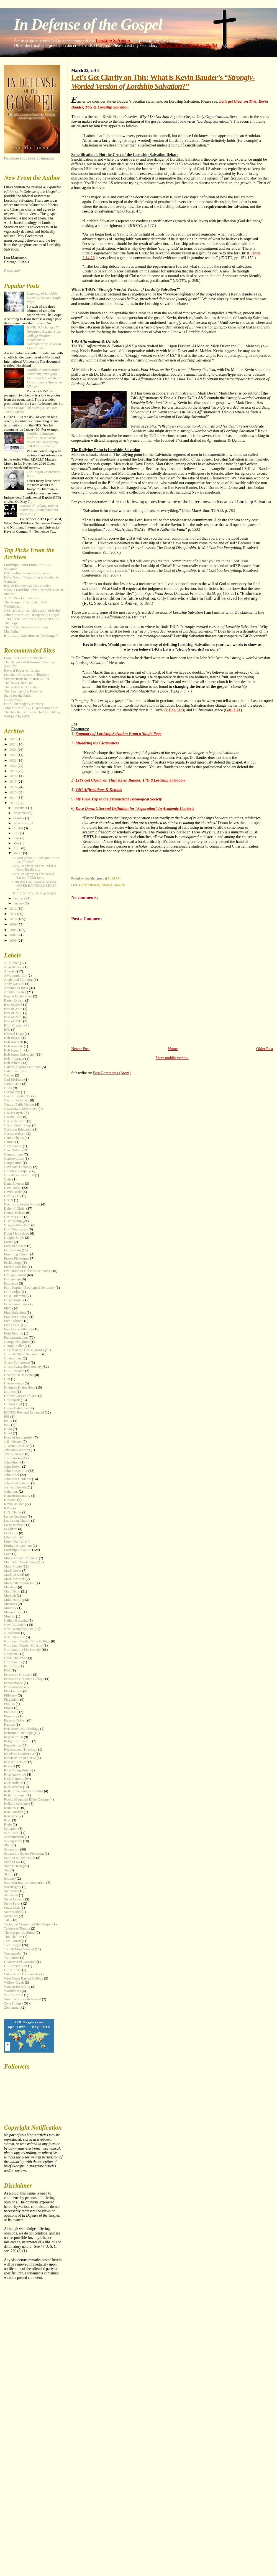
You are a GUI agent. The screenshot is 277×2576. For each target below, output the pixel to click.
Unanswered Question (19, 1962)
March (18, 853)
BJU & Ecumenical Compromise (27, 586)
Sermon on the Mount (19, 1858)
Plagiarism (11, 1700)
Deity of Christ (14, 1208)
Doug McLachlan (16, 1233)
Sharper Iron (13, 1866)
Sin (6, 1870)
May (16, 843)
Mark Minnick (14, 1579)
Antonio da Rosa (16, 988)
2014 (13, 798)
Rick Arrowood (15, 1774)
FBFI (7, 1308)
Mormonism (13, 1612)
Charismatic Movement (20, 1109)
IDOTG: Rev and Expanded (24, 1412)
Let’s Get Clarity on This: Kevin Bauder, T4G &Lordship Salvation (130, 780)
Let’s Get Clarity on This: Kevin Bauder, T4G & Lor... (33, 875)
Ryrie (8, 1824)
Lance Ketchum (15, 1516)
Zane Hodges (13, 2003)
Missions (10, 1604)
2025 (13, 739)
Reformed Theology (18, 1733)
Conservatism (14, 1159)
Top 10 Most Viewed (19, 1949)
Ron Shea (11, 1816)
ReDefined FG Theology (21, 1729)
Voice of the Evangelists (21, 1974)
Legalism (10, 1529)
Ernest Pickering (16, 1258)
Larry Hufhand (14, 1525)
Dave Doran (12, 1188)
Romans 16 (12, 1808)
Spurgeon (10, 1891)
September (21, 823)
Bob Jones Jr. (13, 1046)
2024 (13, 744)
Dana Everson (14, 1183)
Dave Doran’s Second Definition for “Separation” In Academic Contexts (135, 808)
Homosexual (13, 1404)
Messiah (10, 1595)
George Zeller (14, 1346)
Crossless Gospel (16, 1171)
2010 (13, 919)
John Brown (12, 1466)
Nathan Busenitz (16, 1620)
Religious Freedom (17, 1741)
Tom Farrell (12, 1941)
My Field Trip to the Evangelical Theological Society (119, 799)
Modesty (10, 1608)
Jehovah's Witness (17, 1450)
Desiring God (13, 1217)
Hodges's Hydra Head (19, 1387)
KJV (7, 1508)
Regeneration (13, 1737)
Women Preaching (17, 1987)
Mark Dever (12, 1571)
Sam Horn (11, 1833)
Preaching (11, 1712)
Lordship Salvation (113, 40)
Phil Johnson (13, 1691)
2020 (13, 766)
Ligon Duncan (14, 1541)
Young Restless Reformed (22, 1999)
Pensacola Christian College (24, 1679)
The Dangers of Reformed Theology (30, 662)
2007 (13, 935)
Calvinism (11, 1071)
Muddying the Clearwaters (97, 743)
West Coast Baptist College (23, 1978)
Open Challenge (15, 1658)
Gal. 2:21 (233, 710)
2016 (13, 787)
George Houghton (17, 1342)
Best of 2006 (13, 1005)
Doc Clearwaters (16, 1229)
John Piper (11, 1475)
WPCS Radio (13, 1995)
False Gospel (13, 1300)
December (20, 808)
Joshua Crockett (15, 1487)
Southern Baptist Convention (24, 1883)
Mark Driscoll (14, 1575)
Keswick (10, 1500)
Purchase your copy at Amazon (29, 158)
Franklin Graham (16, 1317)
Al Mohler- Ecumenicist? (22, 598)
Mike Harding (14, 1600)
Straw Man (12, 1908)
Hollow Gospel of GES (20, 1396)
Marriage (10, 1587)
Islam (8, 1429)
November (21, 813)
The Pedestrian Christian (21, 687)
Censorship (12, 1092)
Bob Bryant (12, 1038)
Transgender (13, 1953)
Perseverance (13, 1683)
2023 (13, 750)
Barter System (14, 1000)
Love (7, 1554)
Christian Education (18, 1129)
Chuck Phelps (14, 1138)
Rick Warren (13, 1787)
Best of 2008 (13, 1013)
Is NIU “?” (44, 337)
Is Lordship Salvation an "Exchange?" (31, 636)
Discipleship (13, 1221)
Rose (7, 1820)
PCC (7, 1670)
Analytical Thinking (18, 980)
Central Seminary (16, 1100)
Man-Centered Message (21, 1558)
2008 (13, 930)
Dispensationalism (17, 1225)
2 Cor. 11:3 (175, 710)
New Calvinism (15, 1625)
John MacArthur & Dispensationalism (31, 708)
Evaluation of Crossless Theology (28, 1271)
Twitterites (11, 1958)
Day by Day (12, 1196)
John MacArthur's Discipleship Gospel (31, 615)
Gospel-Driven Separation (22, 1354)
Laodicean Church (17, 1521)
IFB (6, 1417)
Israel (8, 1433)
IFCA (8, 1421)
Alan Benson (13, 967)
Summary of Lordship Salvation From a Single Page (118, 733)
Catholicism (12, 1084)
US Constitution (15, 1966)
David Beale (13, 1192)
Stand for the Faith (17, 695)
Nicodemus (12, 1633)
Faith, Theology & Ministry (23, 704)
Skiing (8, 1874)
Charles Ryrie (14, 1113)
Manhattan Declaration (20, 1562)
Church (9, 1142)
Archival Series (15, 992)
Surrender (11, 1916)
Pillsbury (10, 1695)
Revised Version (15, 1762)
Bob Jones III (13, 1042)
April (17, 848)
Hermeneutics (14, 1383)
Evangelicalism (15, 1275)
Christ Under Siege (17, 1125)
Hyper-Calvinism (16, 1408)
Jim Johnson (13, 1458)
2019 (13, 771)
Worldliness (12, 1991)
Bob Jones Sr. (14, 1050)
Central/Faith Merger (19, 1104)
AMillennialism (15, 975)
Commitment (13, 1154)
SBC (7, 1845)
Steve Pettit (12, 1903)
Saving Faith (13, 1841)
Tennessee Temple (17, 1928)
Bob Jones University (19, 1054)
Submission (12, 1912)
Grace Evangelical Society (23, 1367)
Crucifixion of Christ (19, 1175)
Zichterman (12, 2007)
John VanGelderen (17, 1483)
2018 (13, 776)
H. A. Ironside (14, 1371)
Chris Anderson (15, 1121)
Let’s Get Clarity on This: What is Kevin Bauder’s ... (34, 867)
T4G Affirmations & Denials (99, 789)
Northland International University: (44, 378)
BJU (7, 1030)
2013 (13, 803)
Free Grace (12, 1325)
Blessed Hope (14, 1034)
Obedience (11, 1654)
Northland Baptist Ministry (23, 1645)
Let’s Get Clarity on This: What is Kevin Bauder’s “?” (163, 81)
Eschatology (13, 1263)
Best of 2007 (13, 1009)
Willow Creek (14, 1983)
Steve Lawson (14, 1899)
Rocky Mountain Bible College (26, 1799)
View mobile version (172, 1057)
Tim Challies (13, 1937)
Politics (9, 1704)
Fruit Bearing (13, 1333)
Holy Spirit (12, 1400)
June (16, 838)
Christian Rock (14, 1134)
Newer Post (80, 1048)
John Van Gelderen (17, 1479)
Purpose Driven (15, 1720)
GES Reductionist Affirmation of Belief (32, 611)
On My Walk (13, 700)
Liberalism (11, 1537)
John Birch (11, 1462)
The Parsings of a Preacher (23, 691)
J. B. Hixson (13, 1442)
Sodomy (10, 1878)
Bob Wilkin (12, 1063)
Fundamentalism (16, 1337)
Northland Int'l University (22, 1650)
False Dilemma (14, 1296)
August (18, 828)
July (16, 833)
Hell (7, 1379)
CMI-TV (10, 666)
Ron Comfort (13, 1812)
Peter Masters (14, 1687)
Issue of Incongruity (18, 1437)
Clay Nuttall (12, 1150)
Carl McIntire (14, 1079)
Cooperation (13, 1163)
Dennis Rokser (14, 1213)
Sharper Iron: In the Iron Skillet (187, 45)
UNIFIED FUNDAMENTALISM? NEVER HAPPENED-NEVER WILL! (34, 885)
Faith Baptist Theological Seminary (29, 1288)
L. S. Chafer (12, 1512)
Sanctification (14, 1837)
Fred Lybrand (13, 1321)
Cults (7, 1179)
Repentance (12, 1745)
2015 (13, 792)
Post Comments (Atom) (112, 1073)
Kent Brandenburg (17, 1496)
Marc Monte (13, 1566)
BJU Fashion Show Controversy (27, 573)
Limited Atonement (18, 1546)
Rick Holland (13, 1783)
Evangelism (12, 1279)
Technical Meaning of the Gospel (28, 1924)
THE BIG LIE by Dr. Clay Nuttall (34, 893)
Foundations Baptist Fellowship (26, 675)
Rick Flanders (14, 1779)
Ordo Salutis (13, 1662)
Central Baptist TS (17, 1096)
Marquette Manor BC (19, 1583)
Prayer (8, 1708)
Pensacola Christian (18, 1675)
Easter (8, 1242)
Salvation (10, 1829)
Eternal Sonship (15, 1267)
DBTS (8, 1200)
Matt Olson (12, 1591)
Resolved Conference (19, 1754)
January (19, 903)
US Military (12, 1970)
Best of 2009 (13, 1017)
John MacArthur (15, 1471)
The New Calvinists (18, 683)
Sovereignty (12, 1887)
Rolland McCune (16, 1804)
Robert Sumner (14, 1795)
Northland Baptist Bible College (27, 1641)
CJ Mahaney (13, 1146)
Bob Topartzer (14, 1059)
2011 (13, 914)
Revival (9, 1766)
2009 (13, 924)
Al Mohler (11, 963)
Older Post (264, 1048)
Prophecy (10, 1716)
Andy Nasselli (14, 984)
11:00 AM (114, 878)
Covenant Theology (18, 1167)
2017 (13, 781)
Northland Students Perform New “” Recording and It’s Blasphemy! (42, 440)
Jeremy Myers (14, 1454)
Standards (11, 1895)
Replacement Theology (20, 1749)
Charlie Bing (13, 1117)
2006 (13, 940)
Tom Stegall (12, 1945)
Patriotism (11, 1666)
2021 (13, 760)
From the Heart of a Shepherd (25, 658)
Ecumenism (12, 1250)
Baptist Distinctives (18, 996)
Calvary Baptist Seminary (22, 1067)
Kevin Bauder (90, 885)
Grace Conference (17, 1362)
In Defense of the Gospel (88, 24)
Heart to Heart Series (19, 1375)
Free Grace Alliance (18, 1329)
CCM (8, 1088)
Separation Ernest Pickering (24, 1853)
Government (13, 1358)
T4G (7, 1920)
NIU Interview (14, 1637)
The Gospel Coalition (19, 1933)
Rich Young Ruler (17, 1770)
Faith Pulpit (12, 1292)
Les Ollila (11, 1533)
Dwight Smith (14, 1238)
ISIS (7, 1425)
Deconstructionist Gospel (22, 1204)
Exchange (11, 1283)
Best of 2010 (13, 1021)
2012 (13, 909)
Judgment (11, 1491)
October (19, 818)
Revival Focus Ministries (22, 671)
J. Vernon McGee (16, 1446)
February (19, 898)
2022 (13, 755)
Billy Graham (14, 1025)
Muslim (9, 1616)
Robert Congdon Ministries (23, 1791)
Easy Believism (15, 1246)
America (10, 971)
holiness (10, 1392)
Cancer (9, 1075)
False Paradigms (15, 1304)
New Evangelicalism (19, 1629)
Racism (9, 1724)
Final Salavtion (14, 1312)
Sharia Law (12, 1862)
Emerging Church (16, 1254)
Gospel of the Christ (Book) (24, 1350)
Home (173, 1048)
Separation (11, 1849)
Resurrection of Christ (20, 1758)
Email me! (12, 271)
